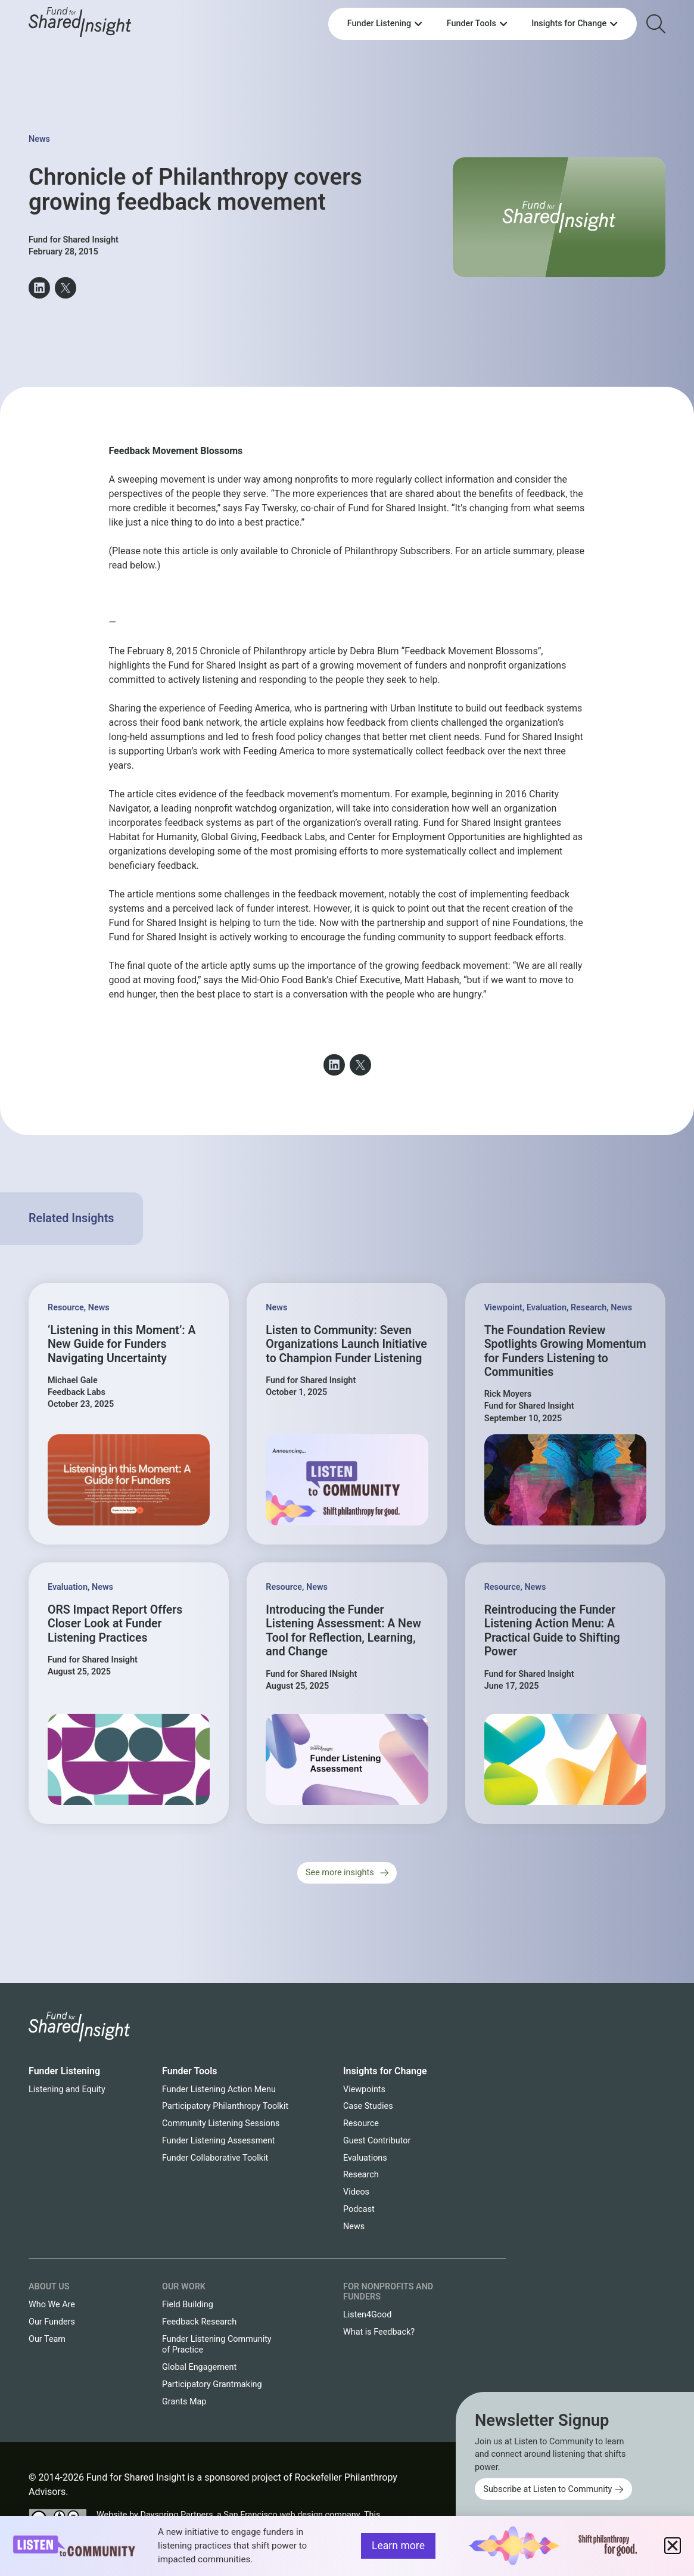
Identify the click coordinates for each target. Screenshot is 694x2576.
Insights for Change (385, 2071)
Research (588, 1308)
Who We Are (52, 2305)
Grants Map (184, 2402)
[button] (39, 288)
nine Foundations (528, 922)
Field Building (187, 2305)
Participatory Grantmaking (212, 2384)
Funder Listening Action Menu (219, 2089)
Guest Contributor (376, 2141)
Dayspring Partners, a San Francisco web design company (249, 2515)
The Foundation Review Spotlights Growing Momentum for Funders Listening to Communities (565, 1351)
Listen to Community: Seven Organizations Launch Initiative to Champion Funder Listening (346, 1344)
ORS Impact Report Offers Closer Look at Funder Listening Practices (115, 1624)
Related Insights (71, 1218)
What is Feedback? (379, 2332)
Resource (66, 1308)
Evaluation (547, 1308)
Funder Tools (189, 2071)
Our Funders (52, 2322)
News (39, 139)
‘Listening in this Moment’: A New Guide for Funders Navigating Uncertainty (121, 1344)
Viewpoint (503, 1308)
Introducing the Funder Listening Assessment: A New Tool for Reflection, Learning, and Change (343, 1630)
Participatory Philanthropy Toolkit (225, 2106)
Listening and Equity (67, 2089)
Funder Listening (64, 2071)
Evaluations (365, 2158)
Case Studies (368, 2106)
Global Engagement (199, 2367)
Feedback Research (199, 2322)
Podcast (359, 2209)
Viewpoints (364, 2089)
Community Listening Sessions (220, 2123)
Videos (356, 2192)
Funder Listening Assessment (218, 2141)
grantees (542, 822)
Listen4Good (367, 2315)
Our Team (47, 2339)
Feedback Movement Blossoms (176, 450)
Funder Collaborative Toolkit (215, 2158)
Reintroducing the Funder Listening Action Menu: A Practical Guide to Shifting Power (552, 1630)
